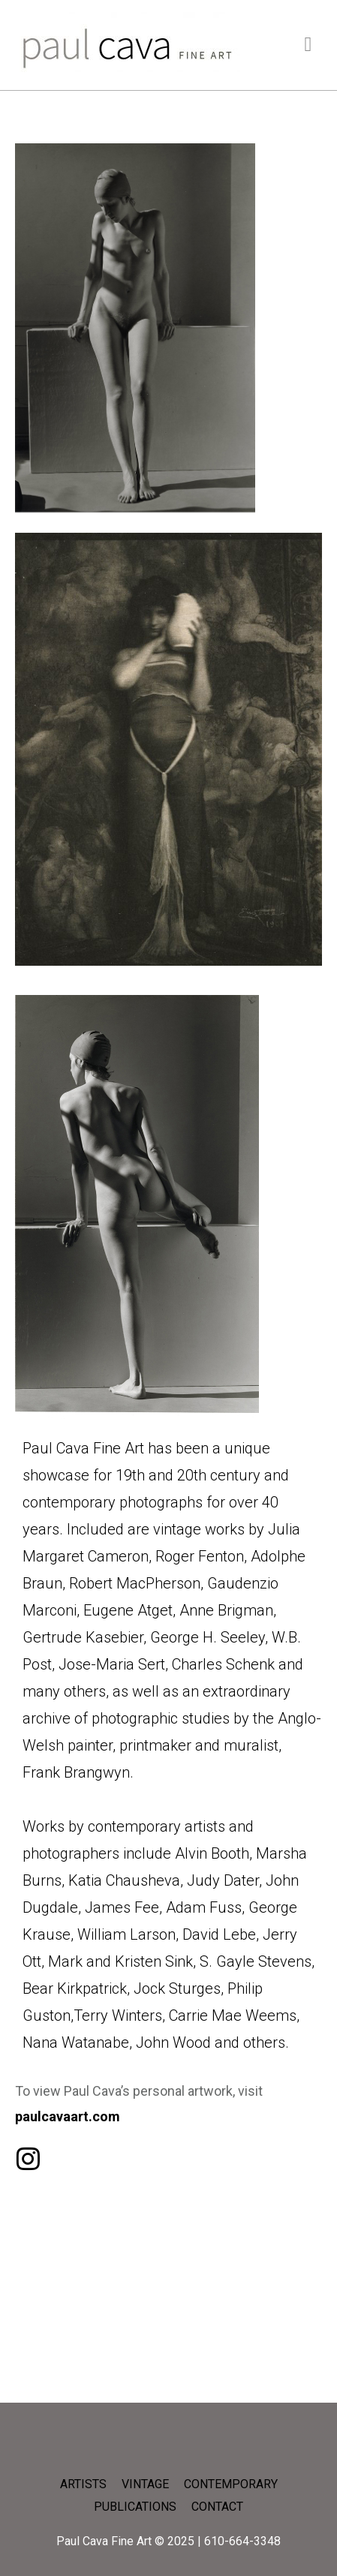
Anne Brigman (226, 1610)
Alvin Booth (212, 1853)
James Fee (122, 1907)
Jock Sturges (177, 1988)
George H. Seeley (207, 1637)
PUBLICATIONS (135, 2506)
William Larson (126, 1934)
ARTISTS (83, 2484)
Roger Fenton (199, 1556)
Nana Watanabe (76, 2042)
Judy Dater (223, 1880)
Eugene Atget (128, 1610)
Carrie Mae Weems (232, 2015)
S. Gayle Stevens (255, 1961)
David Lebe (219, 1934)
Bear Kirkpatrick (75, 1988)
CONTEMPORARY (231, 2484)
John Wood (173, 2042)
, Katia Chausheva (121, 1880)
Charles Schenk (223, 1664)
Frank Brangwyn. (78, 1772)
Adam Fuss (204, 1907)
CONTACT (217, 2506)
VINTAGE (145, 2484)
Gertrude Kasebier (83, 1637)
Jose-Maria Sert (112, 1664)
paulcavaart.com (67, 2116)
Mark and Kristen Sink (120, 1961)
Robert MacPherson (134, 1583)
